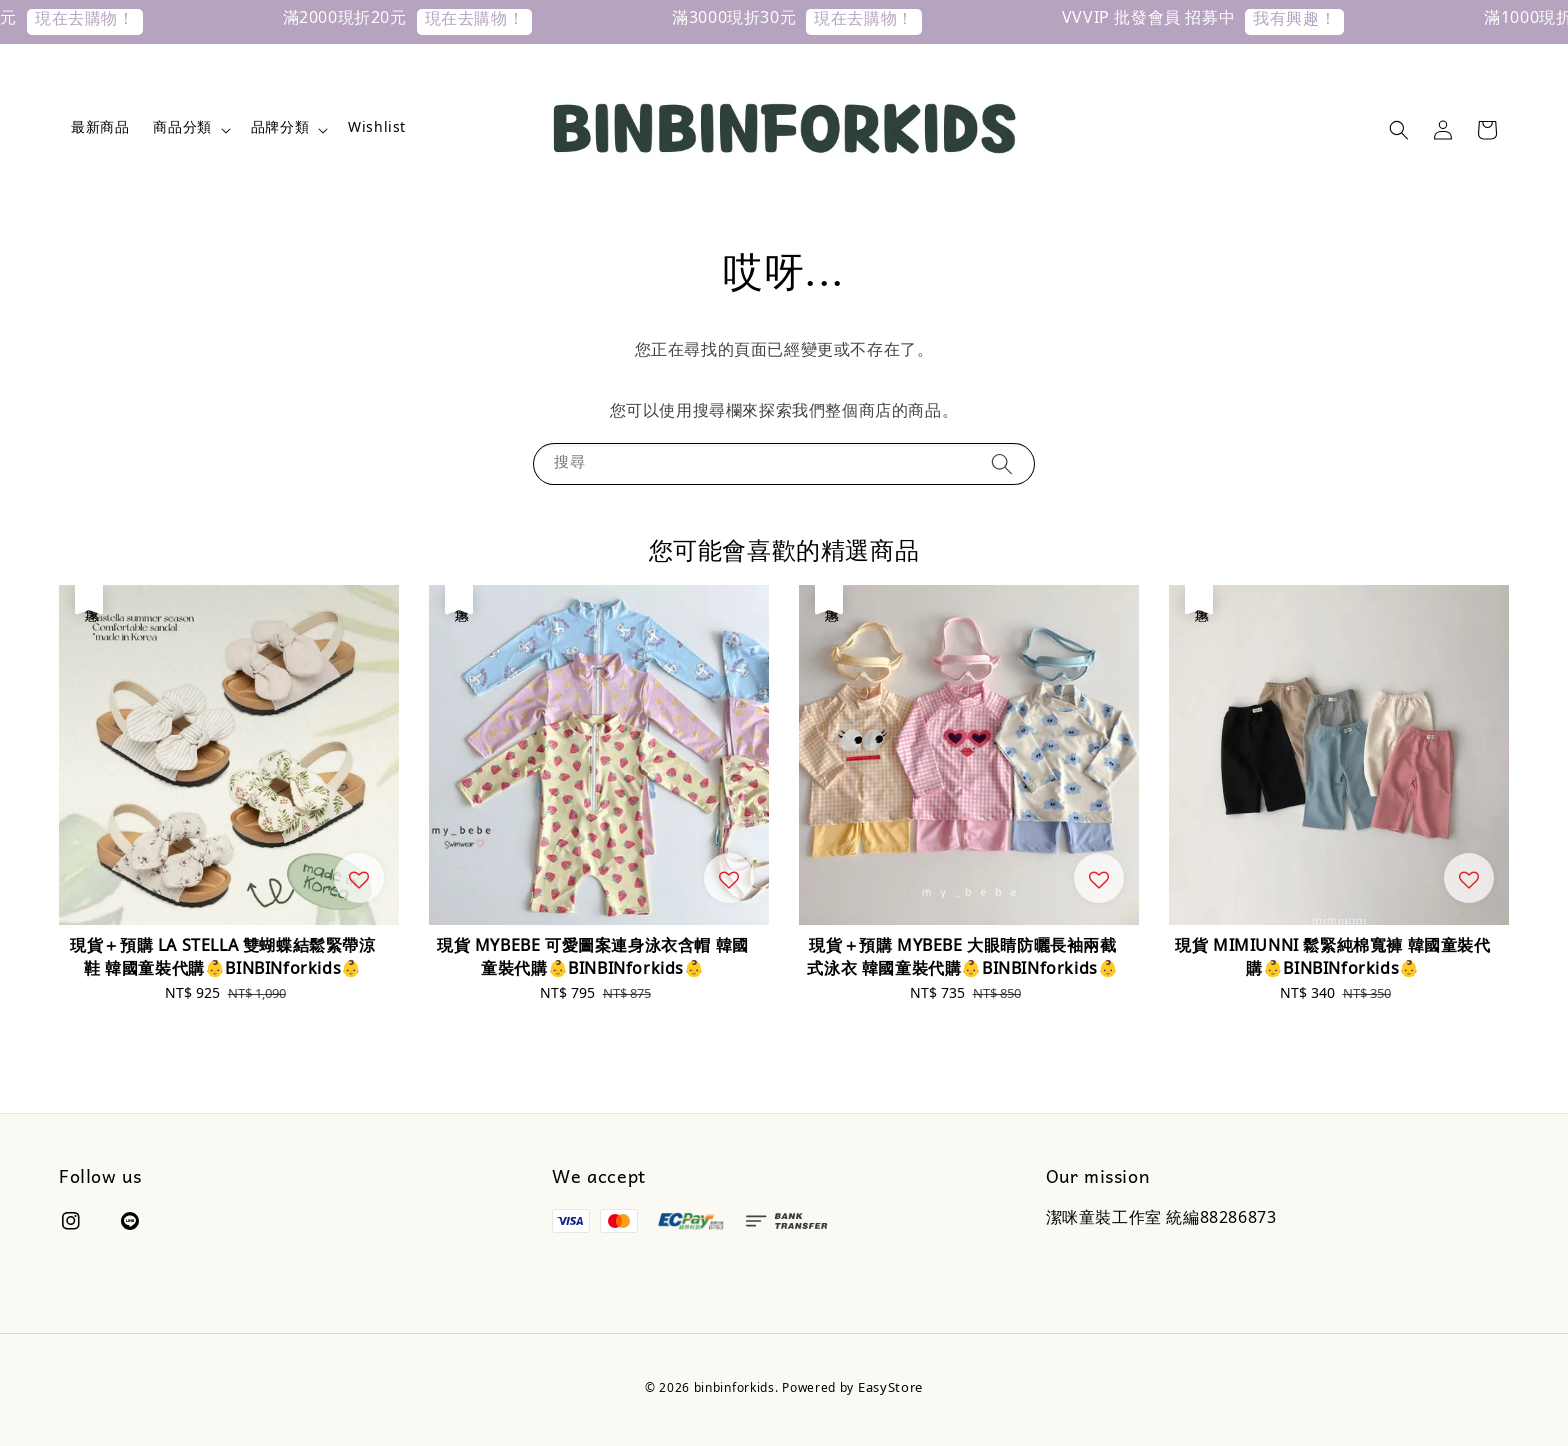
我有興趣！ (1325, 21)
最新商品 (100, 130)
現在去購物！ (116, 21)
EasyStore (890, 1390)
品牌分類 (280, 130)
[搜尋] (1002, 463)
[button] (1399, 130)
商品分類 (182, 130)
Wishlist (377, 130)
